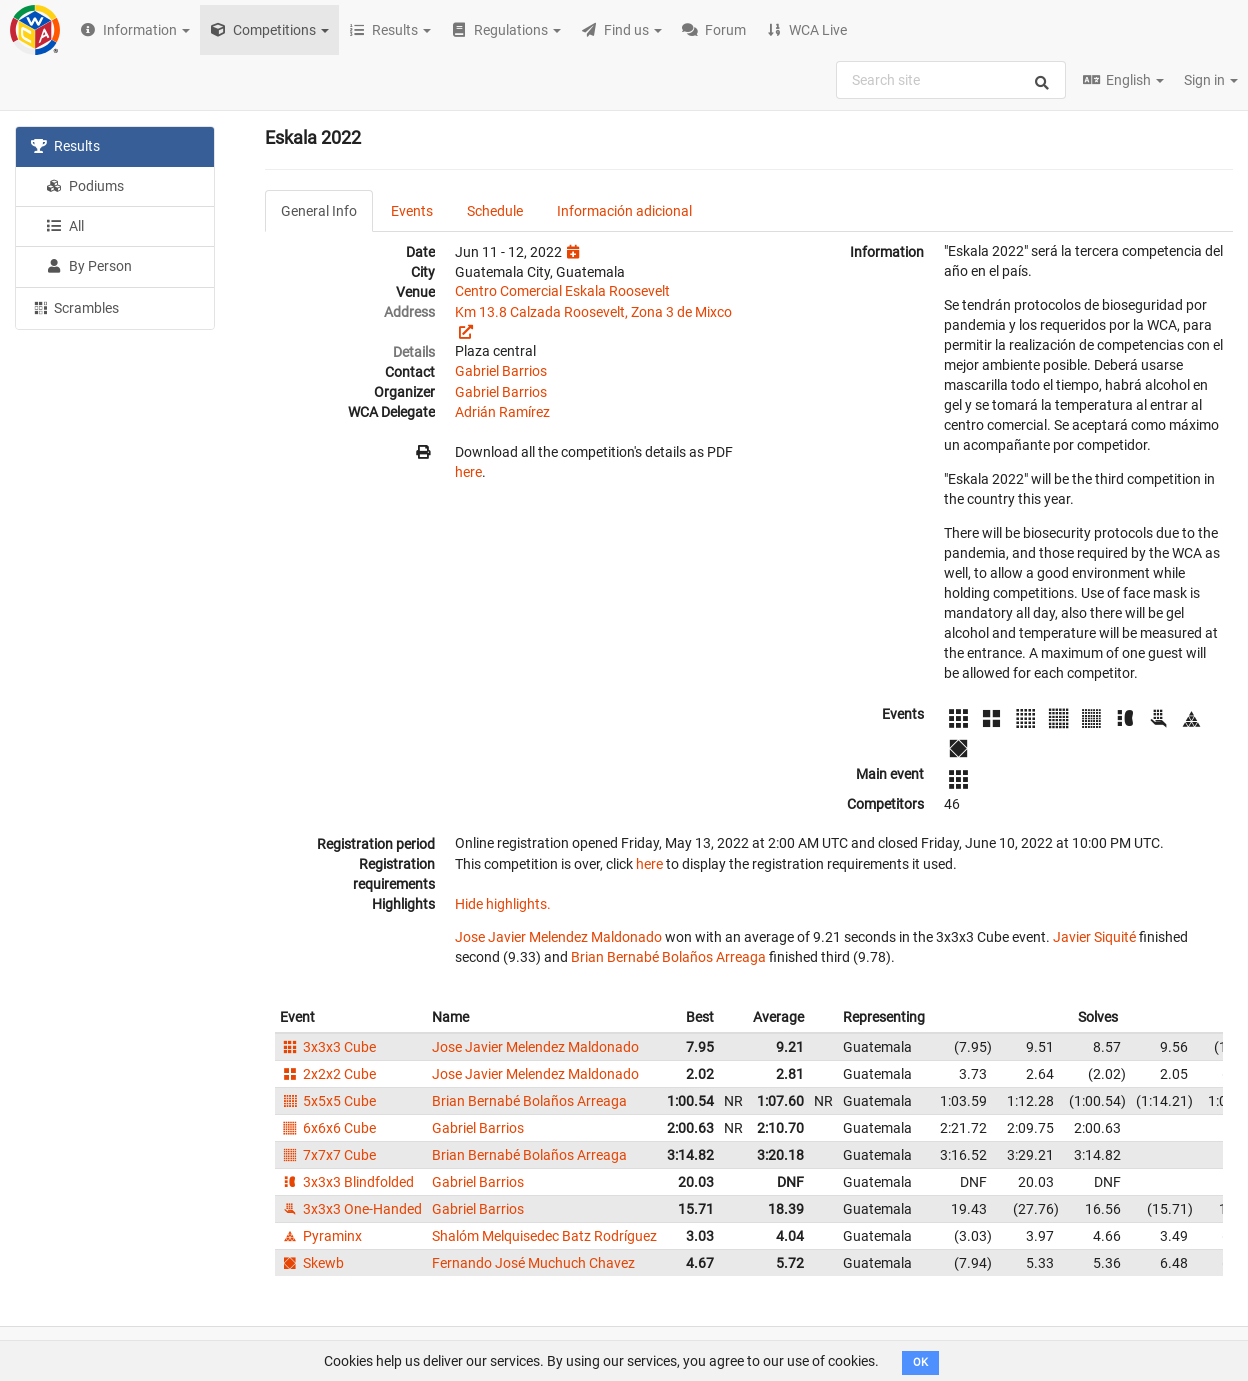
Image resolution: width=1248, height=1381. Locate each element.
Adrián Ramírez (502, 412)
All (65, 226)
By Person (89, 266)
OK (920, 1362)
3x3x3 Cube (328, 1047)
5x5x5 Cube (328, 1101)
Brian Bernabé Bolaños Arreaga (668, 957)
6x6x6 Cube (328, 1128)
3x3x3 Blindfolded (347, 1182)
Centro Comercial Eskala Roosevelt (562, 291)
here (468, 472)
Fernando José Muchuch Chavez (533, 1263)
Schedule (495, 211)
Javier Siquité (1094, 937)
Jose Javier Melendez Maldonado (558, 937)
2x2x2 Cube (328, 1074)
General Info (319, 211)
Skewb (312, 1263)
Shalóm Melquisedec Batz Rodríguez (544, 1236)
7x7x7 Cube (328, 1155)
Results (65, 146)
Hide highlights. (503, 904)
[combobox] (951, 80)
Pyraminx (321, 1236)
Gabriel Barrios (501, 371)
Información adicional (624, 211)
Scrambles (75, 307)
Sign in (1211, 80)
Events (412, 211)
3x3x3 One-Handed (351, 1209)
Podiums (85, 186)
